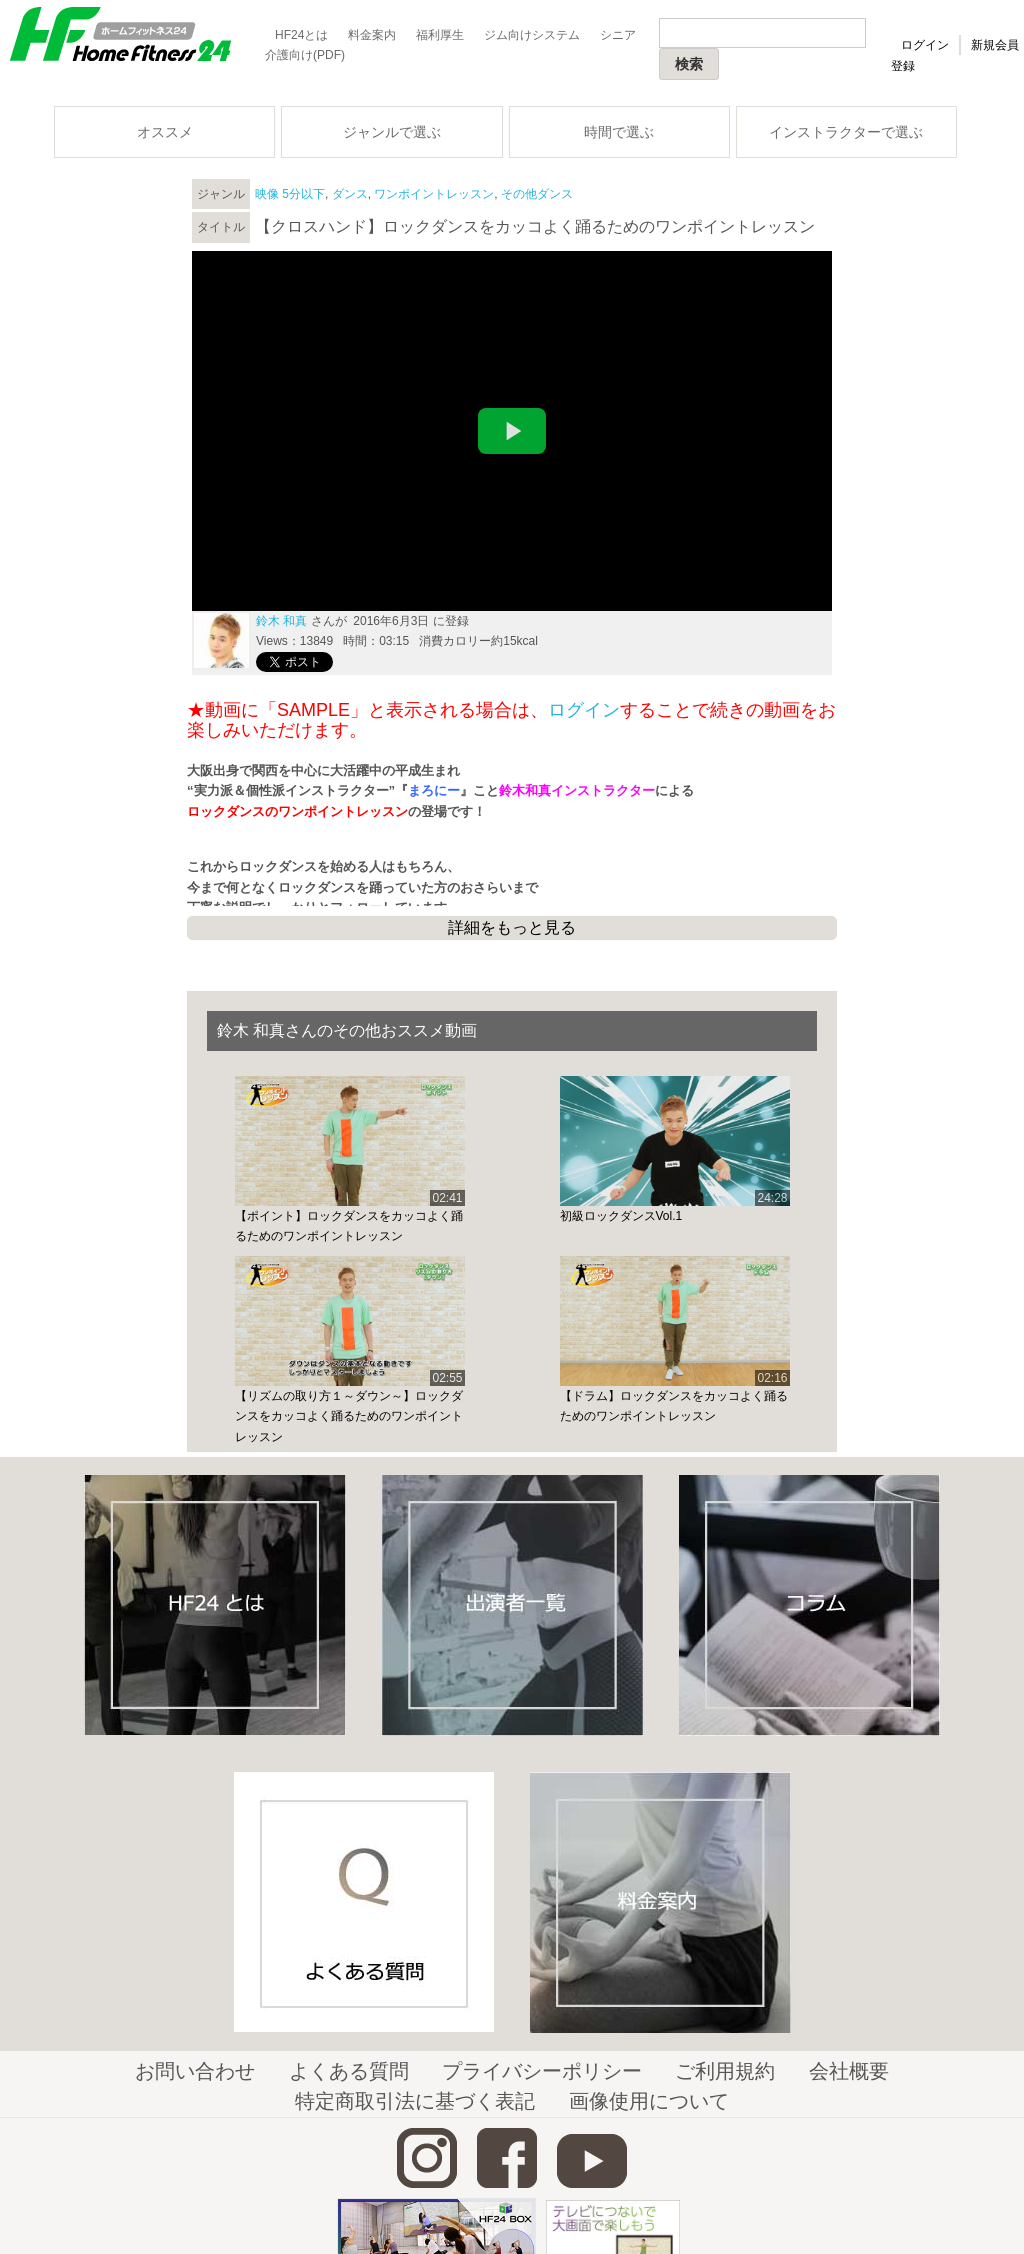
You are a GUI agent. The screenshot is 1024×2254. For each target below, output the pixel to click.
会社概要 (849, 2071)
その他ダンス (537, 194)
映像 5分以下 (290, 194)
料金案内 (372, 35)
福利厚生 (440, 35)
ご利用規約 (725, 2071)
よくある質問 (349, 2071)
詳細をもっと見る (512, 927)
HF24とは (301, 35)
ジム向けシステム (532, 35)
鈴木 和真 (281, 621)
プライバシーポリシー (542, 2071)
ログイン (925, 45)
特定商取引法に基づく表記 (415, 2101)
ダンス (350, 194)
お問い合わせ (195, 2071)
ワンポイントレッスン (434, 194)
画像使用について (649, 2101)
